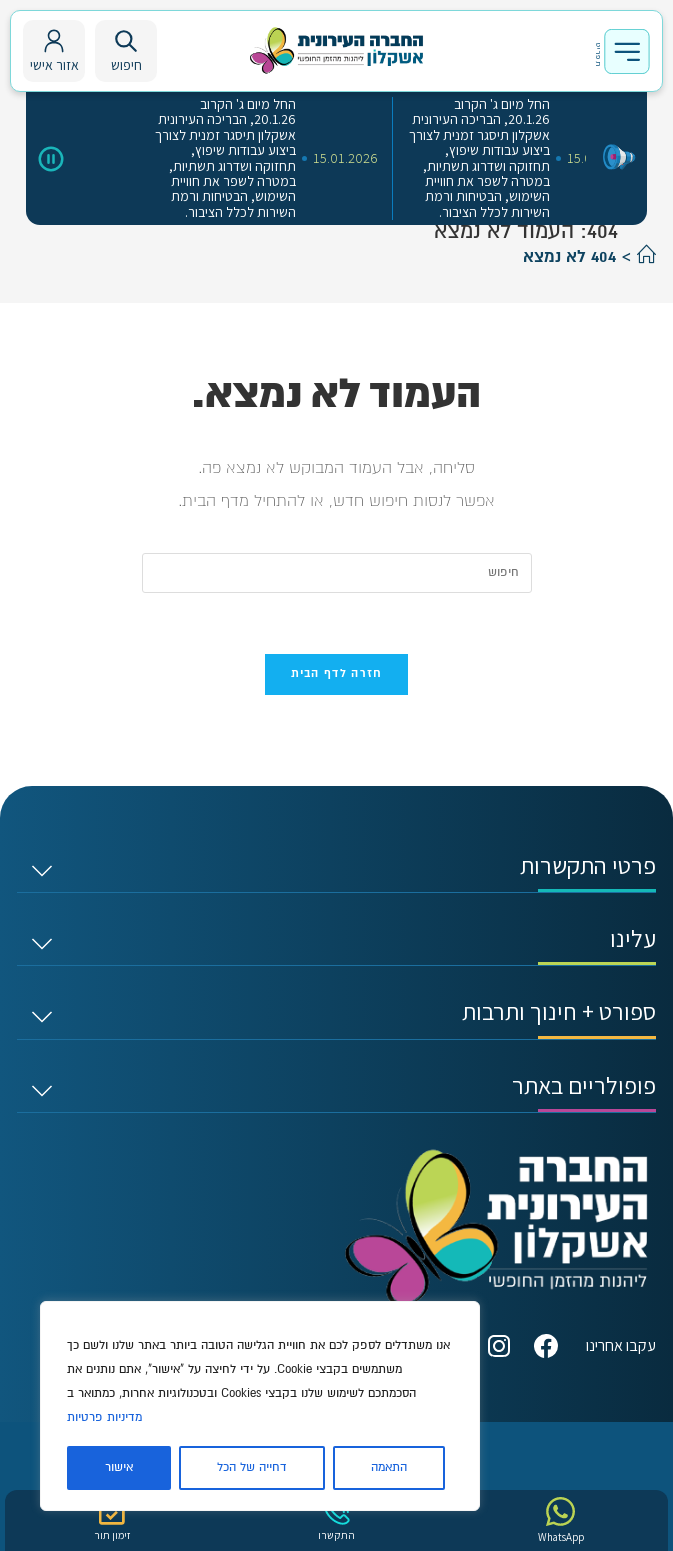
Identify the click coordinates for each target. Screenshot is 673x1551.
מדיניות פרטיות (104, 1417)
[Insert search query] (337, 573)
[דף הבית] (646, 257)
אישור (119, 1467)
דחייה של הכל (252, 1467)
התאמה (389, 1467)
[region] (260, 1406)
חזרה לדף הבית (337, 674)
